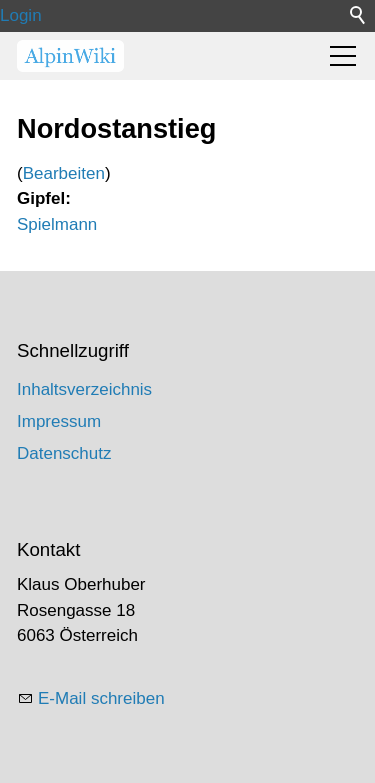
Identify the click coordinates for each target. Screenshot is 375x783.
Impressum (59, 421)
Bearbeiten (64, 173)
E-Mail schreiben (101, 698)
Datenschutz (64, 453)
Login (21, 15)
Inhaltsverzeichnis (84, 389)
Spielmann (57, 224)
